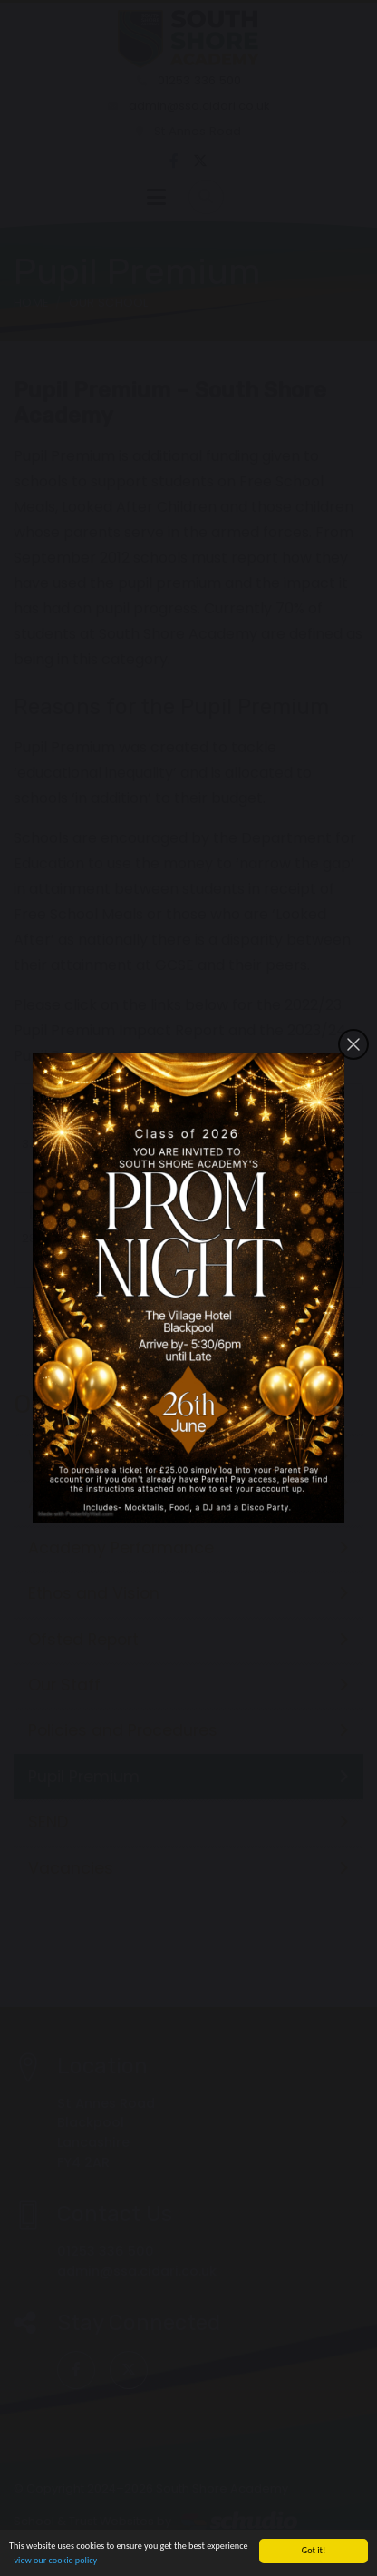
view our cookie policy (55, 2562)
